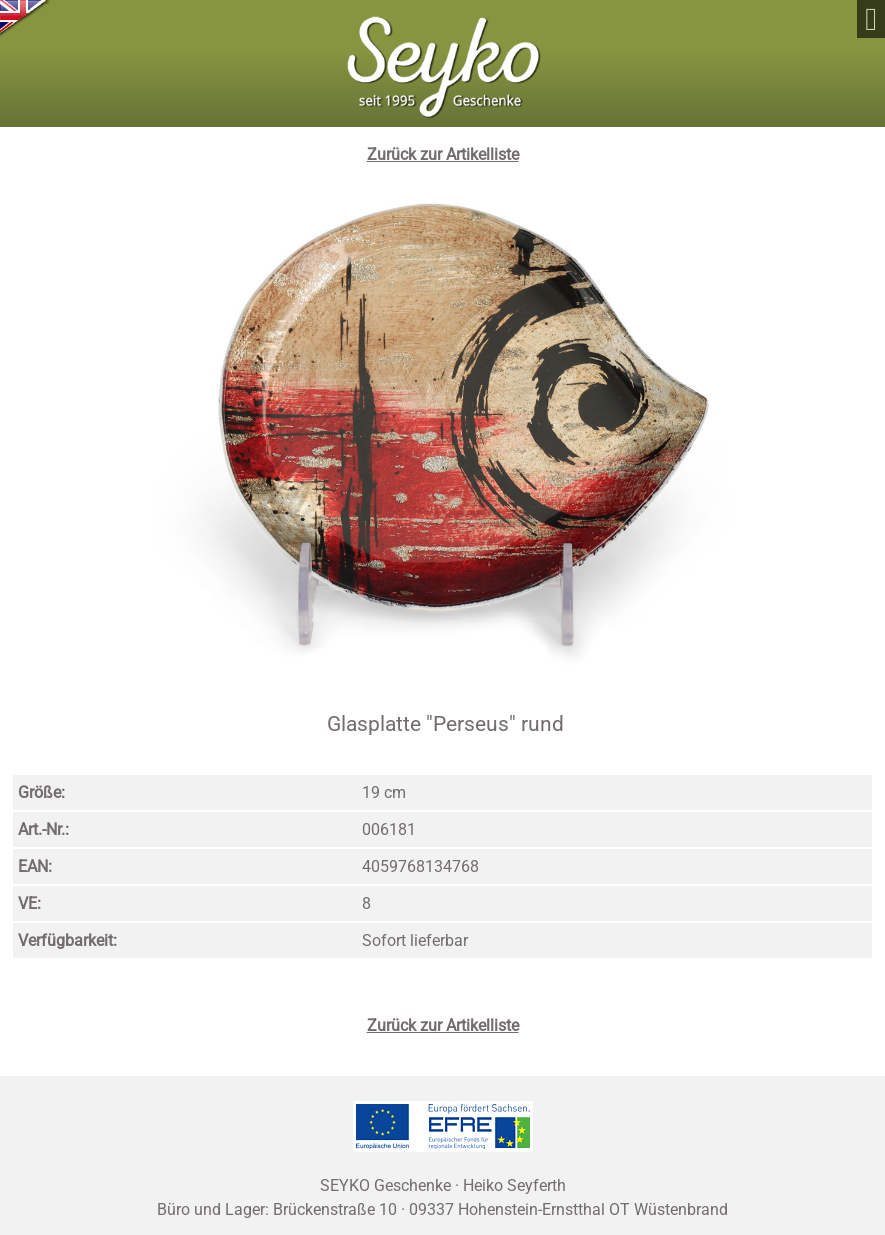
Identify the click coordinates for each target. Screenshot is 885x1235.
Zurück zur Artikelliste (443, 154)
